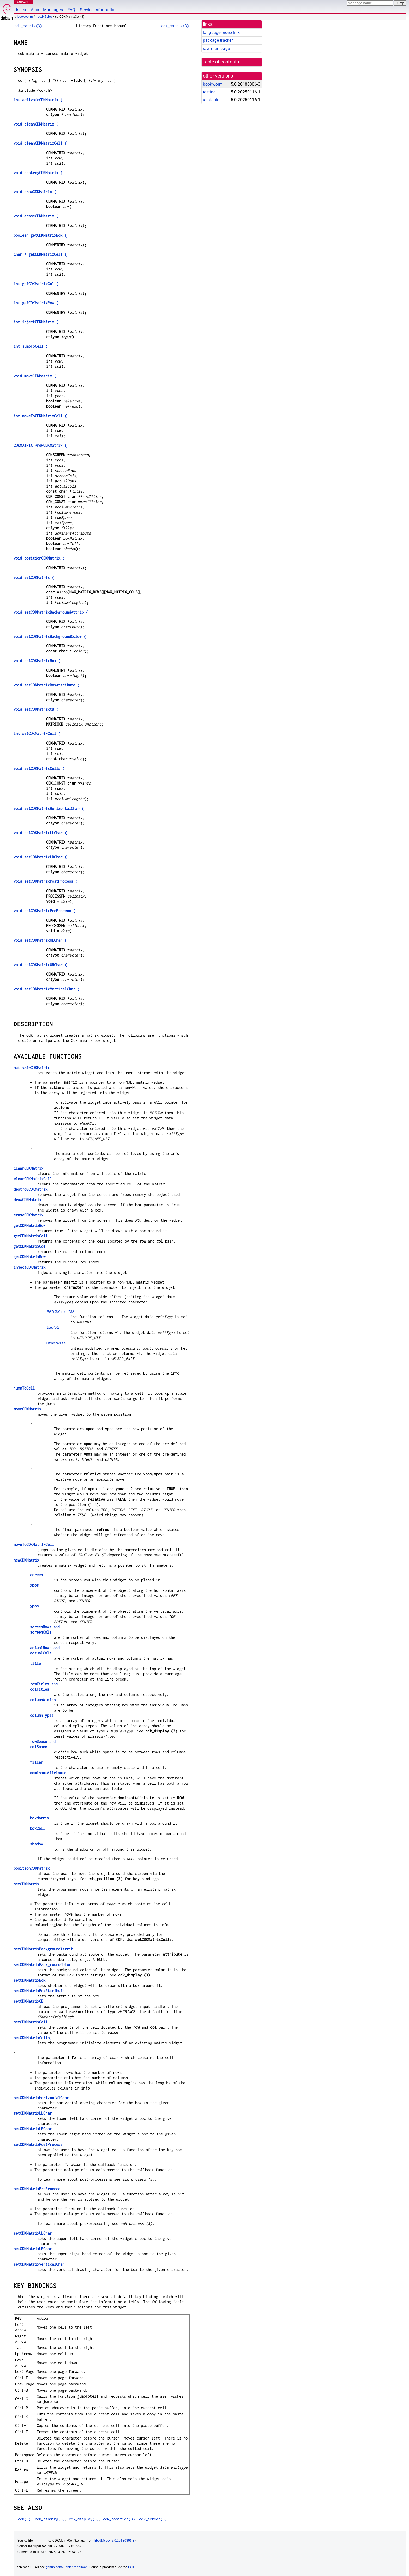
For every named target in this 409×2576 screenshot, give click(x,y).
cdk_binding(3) (50, 2519)
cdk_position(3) (119, 2519)
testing (209, 92)
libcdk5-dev (44, 17)
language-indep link (221, 32)
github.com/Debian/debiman (67, 2567)
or (60, 1311)
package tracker (218, 40)
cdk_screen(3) (153, 2519)
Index (21, 9)
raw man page (216, 48)
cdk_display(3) (84, 2519)
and (45, 1627)
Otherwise (55, 1343)
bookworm (25, 17)
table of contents (221, 61)
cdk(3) (24, 2519)
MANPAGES (23, 2)
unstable (211, 99)
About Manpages (47, 9)
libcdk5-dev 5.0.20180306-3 (114, 2540)
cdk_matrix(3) (28, 25)
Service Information (98, 9)
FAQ (71, 9)
